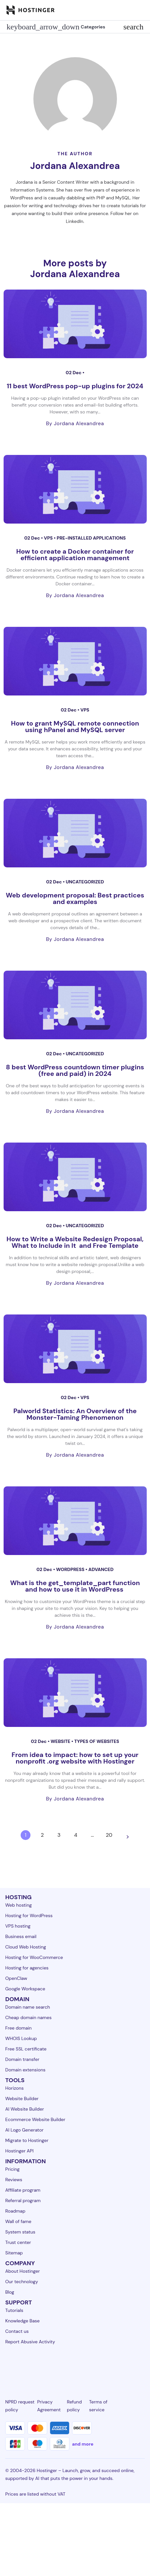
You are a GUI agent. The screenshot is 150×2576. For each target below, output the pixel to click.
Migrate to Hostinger (26, 2140)
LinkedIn (74, 221)
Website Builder (22, 2098)
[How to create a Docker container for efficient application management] (75, 489)
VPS (49, 538)
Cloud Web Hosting (25, 1947)
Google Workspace (25, 1989)
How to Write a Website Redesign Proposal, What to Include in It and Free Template (75, 1242)
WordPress (70, 1569)
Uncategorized (85, 882)
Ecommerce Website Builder (35, 2119)
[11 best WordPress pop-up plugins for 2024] (75, 324)
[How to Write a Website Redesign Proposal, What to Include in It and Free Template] (75, 1177)
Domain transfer (22, 2059)
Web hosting (18, 1905)
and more (82, 2444)
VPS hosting (17, 1926)
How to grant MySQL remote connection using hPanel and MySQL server (75, 726)
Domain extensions (25, 2070)
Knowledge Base (22, 2321)
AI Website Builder (24, 2109)
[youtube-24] (97, 2365)
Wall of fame (18, 2221)
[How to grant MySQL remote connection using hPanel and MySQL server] (75, 661)
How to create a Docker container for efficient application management (75, 554)
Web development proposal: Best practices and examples (75, 898)
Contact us (17, 2331)
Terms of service (98, 2406)
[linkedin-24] (9, 2365)
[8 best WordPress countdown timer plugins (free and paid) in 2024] (75, 1005)
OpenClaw (16, 1978)
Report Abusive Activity (30, 2342)
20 (109, 1835)
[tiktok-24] (141, 2365)
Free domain (18, 2028)
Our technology (21, 2281)
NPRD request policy (19, 2406)
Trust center (18, 2242)
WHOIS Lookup (21, 2038)
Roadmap (15, 2211)
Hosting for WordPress (29, 1915)
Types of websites (96, 1741)
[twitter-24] (75, 2365)
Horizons (14, 2088)
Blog (9, 2292)
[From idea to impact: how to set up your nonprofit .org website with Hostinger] (75, 1692)
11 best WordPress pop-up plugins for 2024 (75, 386)
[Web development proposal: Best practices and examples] (75, 833)
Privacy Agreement (49, 2406)
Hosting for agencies (26, 1968)
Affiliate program (22, 2190)
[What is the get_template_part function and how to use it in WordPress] (75, 1520)
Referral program (23, 2200)
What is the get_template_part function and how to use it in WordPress (75, 1586)
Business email (20, 1936)
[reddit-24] (119, 2365)
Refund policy (74, 2406)
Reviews (13, 2180)
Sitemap (14, 2253)
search (133, 27)
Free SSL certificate (26, 2049)
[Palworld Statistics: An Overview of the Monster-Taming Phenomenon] (75, 1348)
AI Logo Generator (24, 2130)
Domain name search (27, 2007)
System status (20, 2232)
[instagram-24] (53, 2365)
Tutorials (14, 2310)
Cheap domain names (28, 2017)
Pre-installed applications (91, 538)
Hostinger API (19, 2151)
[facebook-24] (31, 2365)
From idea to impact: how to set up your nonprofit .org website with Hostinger (74, 1757)
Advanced (101, 1569)
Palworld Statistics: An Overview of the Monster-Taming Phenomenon (75, 1414)
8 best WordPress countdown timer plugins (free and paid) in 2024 (75, 1070)
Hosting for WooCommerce (34, 1957)
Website (60, 1741)
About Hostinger (22, 2271)
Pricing (12, 2169)
